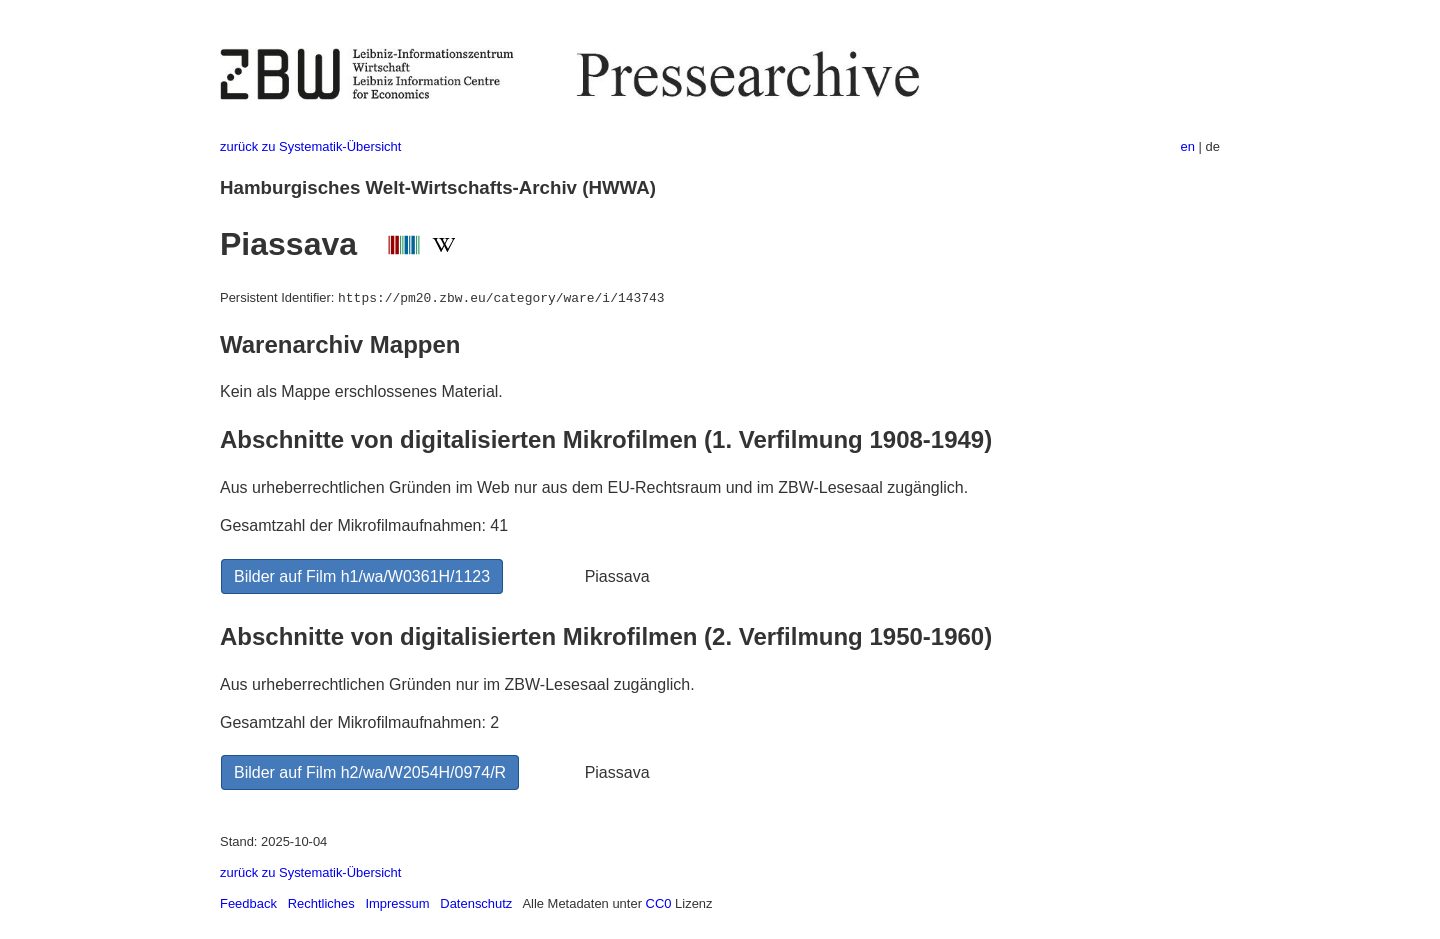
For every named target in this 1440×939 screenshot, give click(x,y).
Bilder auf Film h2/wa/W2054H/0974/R (370, 772)
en (1188, 146)
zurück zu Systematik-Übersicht (310, 146)
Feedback (248, 903)
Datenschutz (476, 903)
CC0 (659, 903)
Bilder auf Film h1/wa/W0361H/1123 (362, 576)
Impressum (397, 903)
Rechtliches (321, 903)
